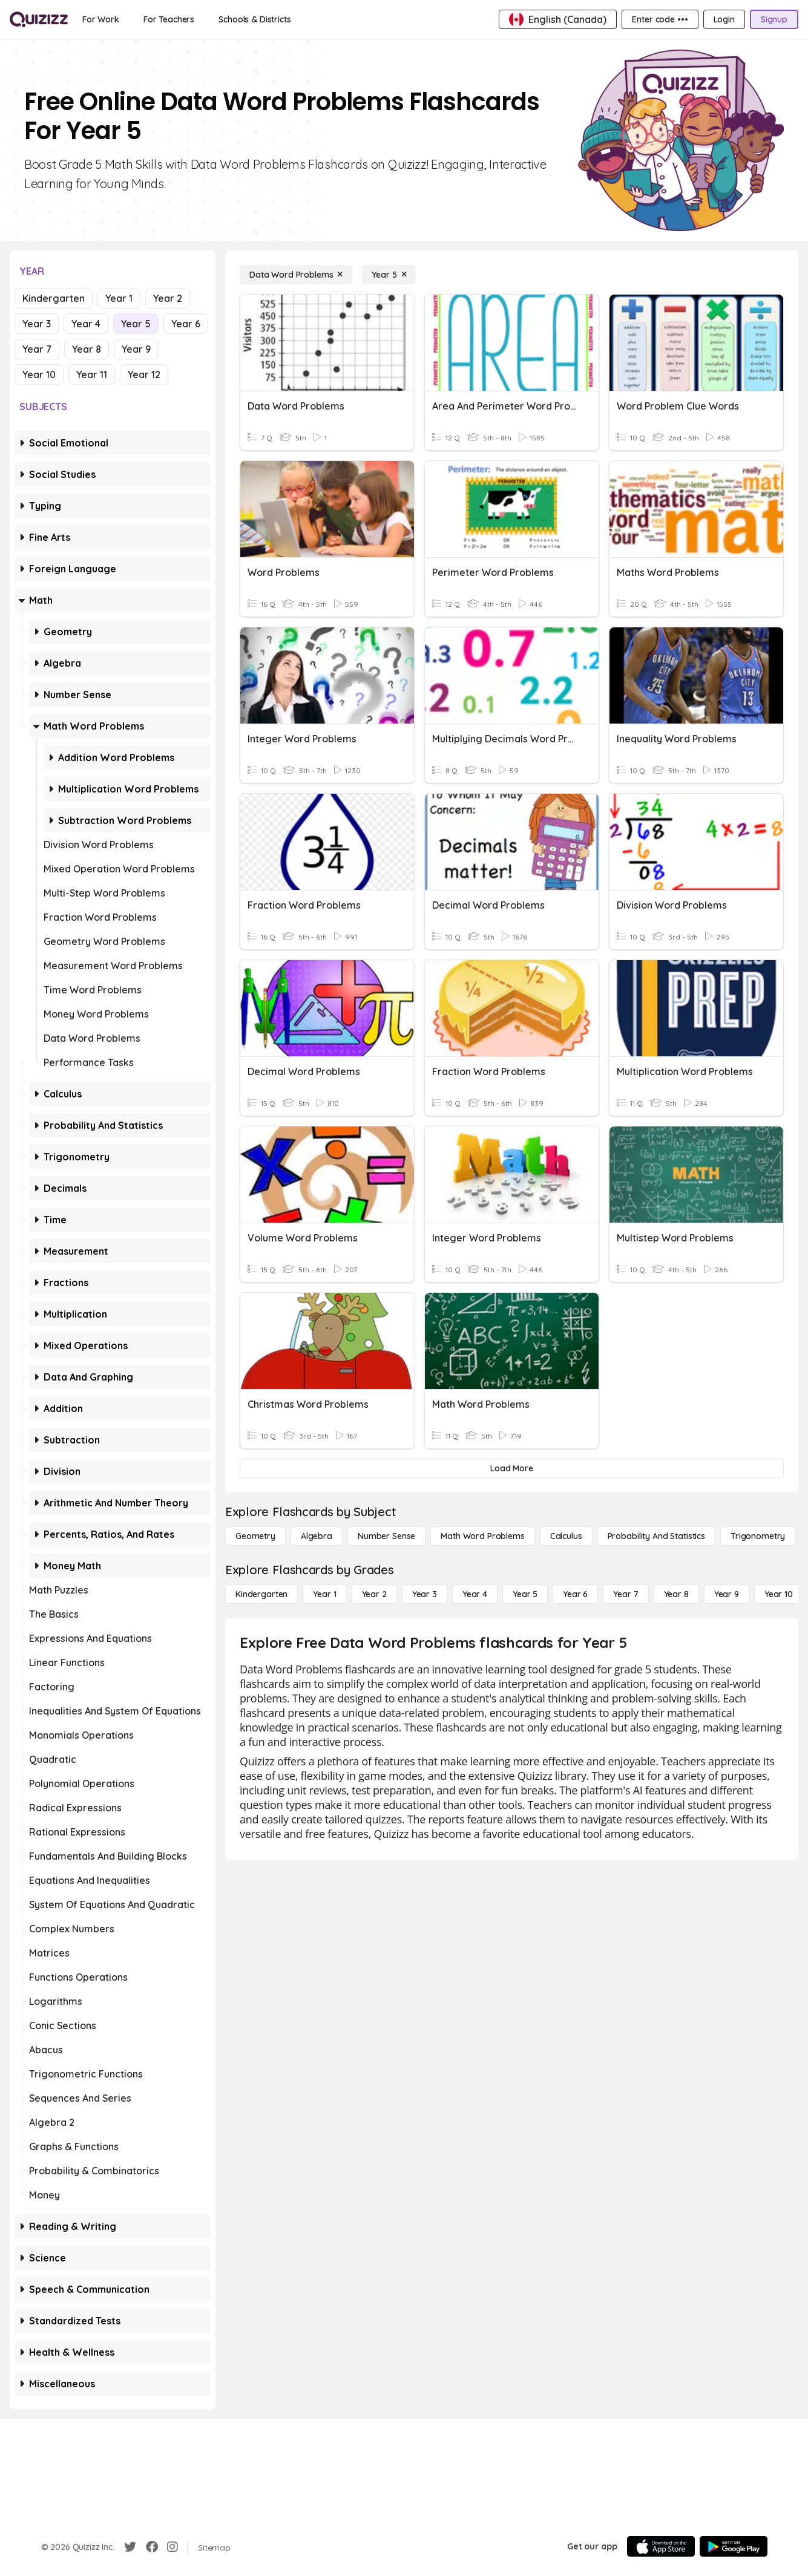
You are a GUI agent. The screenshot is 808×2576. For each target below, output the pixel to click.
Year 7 (36, 349)
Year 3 (36, 324)
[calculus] (566, 1536)
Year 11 (91, 374)
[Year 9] (726, 1594)
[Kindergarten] (261, 1594)
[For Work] (101, 19)
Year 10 (39, 374)
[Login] (724, 19)
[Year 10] (778, 1594)
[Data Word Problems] (296, 274)
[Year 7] (625, 1594)
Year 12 (144, 374)
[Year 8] (676, 1594)
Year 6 (185, 324)
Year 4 (85, 324)
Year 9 (136, 349)
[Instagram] (172, 2547)
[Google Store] (733, 2546)
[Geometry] (255, 1536)
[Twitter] (130, 2547)
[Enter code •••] (660, 19)
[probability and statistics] (656, 1536)
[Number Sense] (386, 1536)
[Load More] (512, 1468)
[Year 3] (424, 1594)
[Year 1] (324, 1594)
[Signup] (774, 19)
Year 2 (167, 298)
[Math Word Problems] (482, 1536)
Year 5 (136, 324)
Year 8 (86, 349)
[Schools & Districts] (254, 19)
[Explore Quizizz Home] (39, 19)
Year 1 (119, 298)
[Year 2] (374, 1594)
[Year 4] (475, 1594)
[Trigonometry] (757, 1536)
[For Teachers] (169, 19)
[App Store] (661, 2546)
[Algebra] (317, 1536)
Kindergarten (53, 298)
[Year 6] (575, 1594)
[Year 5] (389, 274)
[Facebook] (152, 2547)
